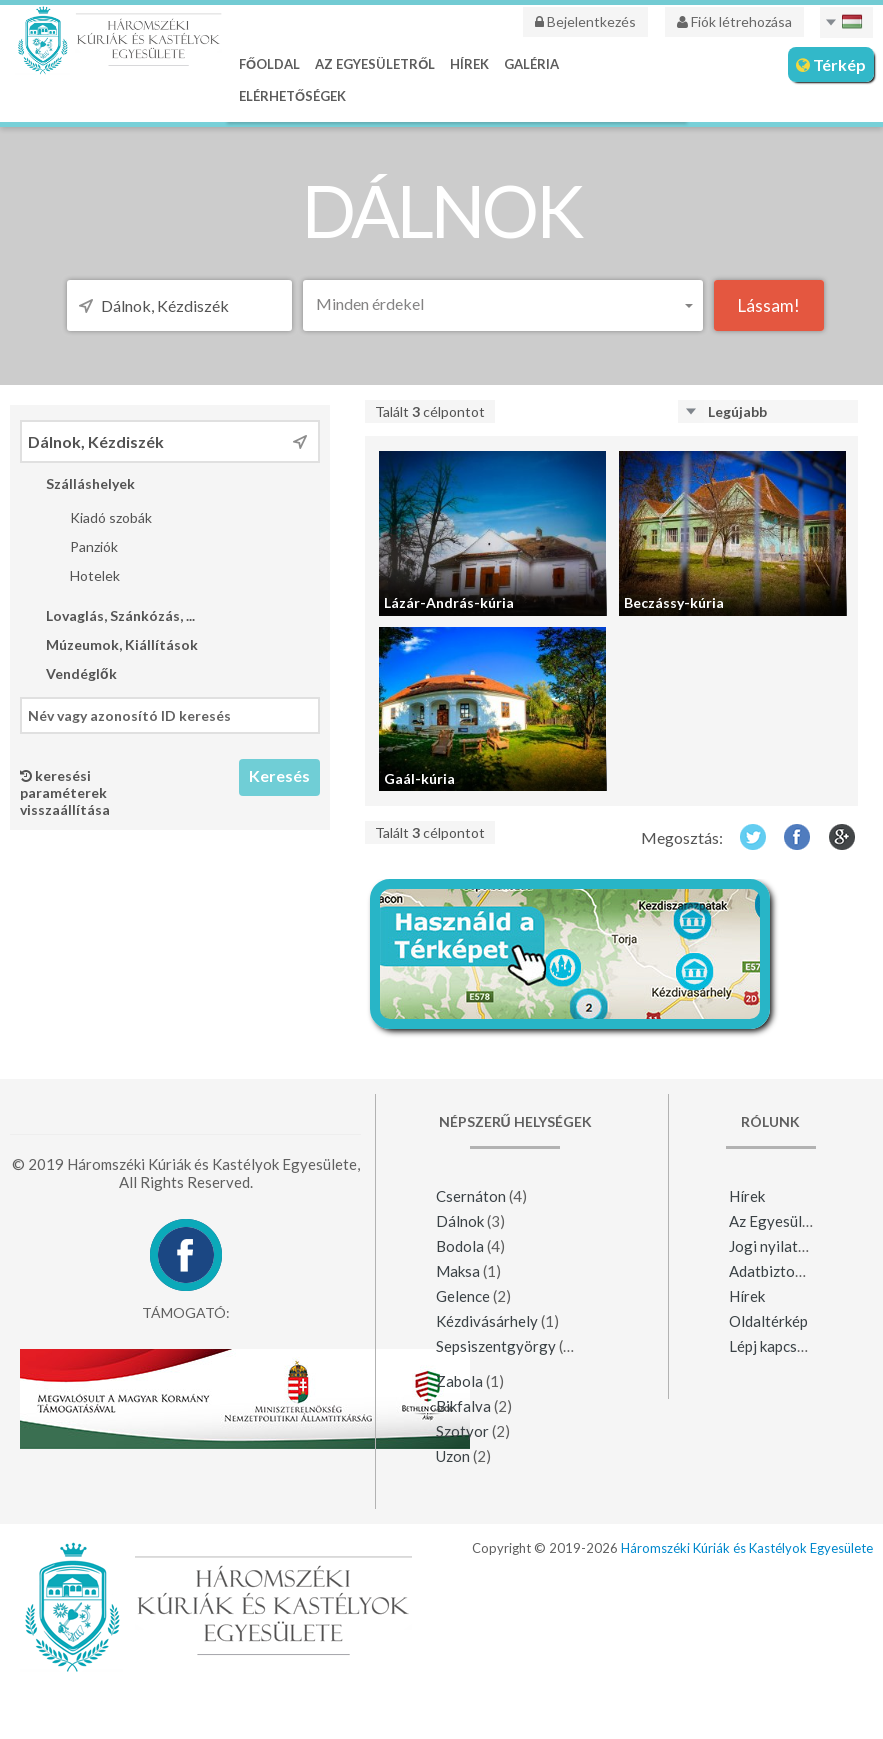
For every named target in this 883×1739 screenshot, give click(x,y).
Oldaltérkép (768, 1321)
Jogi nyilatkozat (782, 1246)
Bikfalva (463, 1406)
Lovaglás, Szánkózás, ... (107, 615)
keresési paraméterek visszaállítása (65, 792)
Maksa (458, 1271)
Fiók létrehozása (734, 21)
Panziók (81, 546)
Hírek (469, 64)
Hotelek (82, 575)
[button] (503, 303)
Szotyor (462, 1431)
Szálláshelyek (77, 483)
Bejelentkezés (585, 21)
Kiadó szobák (98, 517)
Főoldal (269, 64)
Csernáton (471, 1196)
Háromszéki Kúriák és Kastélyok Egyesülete (747, 1548)
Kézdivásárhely (487, 1321)
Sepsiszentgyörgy (496, 1346)
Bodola (461, 1246)
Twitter (752, 836)
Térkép (831, 64)
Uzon (453, 1456)
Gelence (463, 1296)
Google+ (842, 836)
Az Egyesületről (375, 64)
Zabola (459, 1381)
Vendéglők (68, 673)
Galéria (531, 64)
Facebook (797, 836)
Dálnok (460, 1221)
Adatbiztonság (778, 1271)
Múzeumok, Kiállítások (109, 644)
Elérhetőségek (292, 96)
